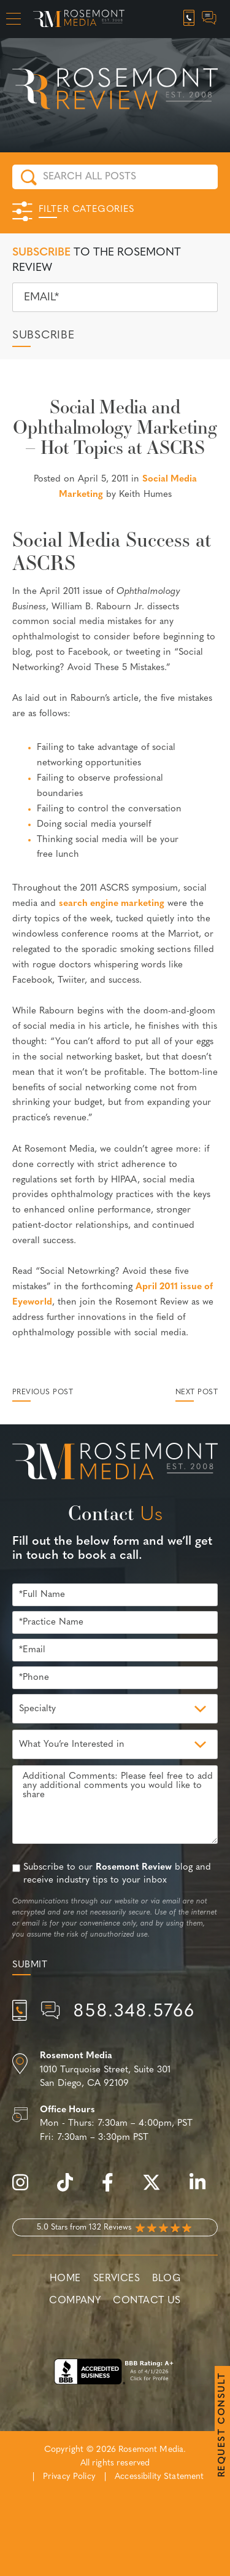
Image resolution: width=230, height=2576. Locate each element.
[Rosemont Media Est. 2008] (115, 1464)
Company (75, 2301)
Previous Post (42, 1392)
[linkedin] (204, 2189)
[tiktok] (71, 2189)
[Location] (115, 2070)
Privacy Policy (69, 2476)
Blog (166, 2279)
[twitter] (157, 2189)
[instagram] (26, 2189)
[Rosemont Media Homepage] (79, 19)
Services (116, 2279)
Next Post (196, 1392)
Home (65, 2279)
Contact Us (146, 2301)
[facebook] (114, 2189)
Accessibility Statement (159, 2476)
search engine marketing (111, 903)
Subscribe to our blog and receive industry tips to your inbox (117, 1874)
